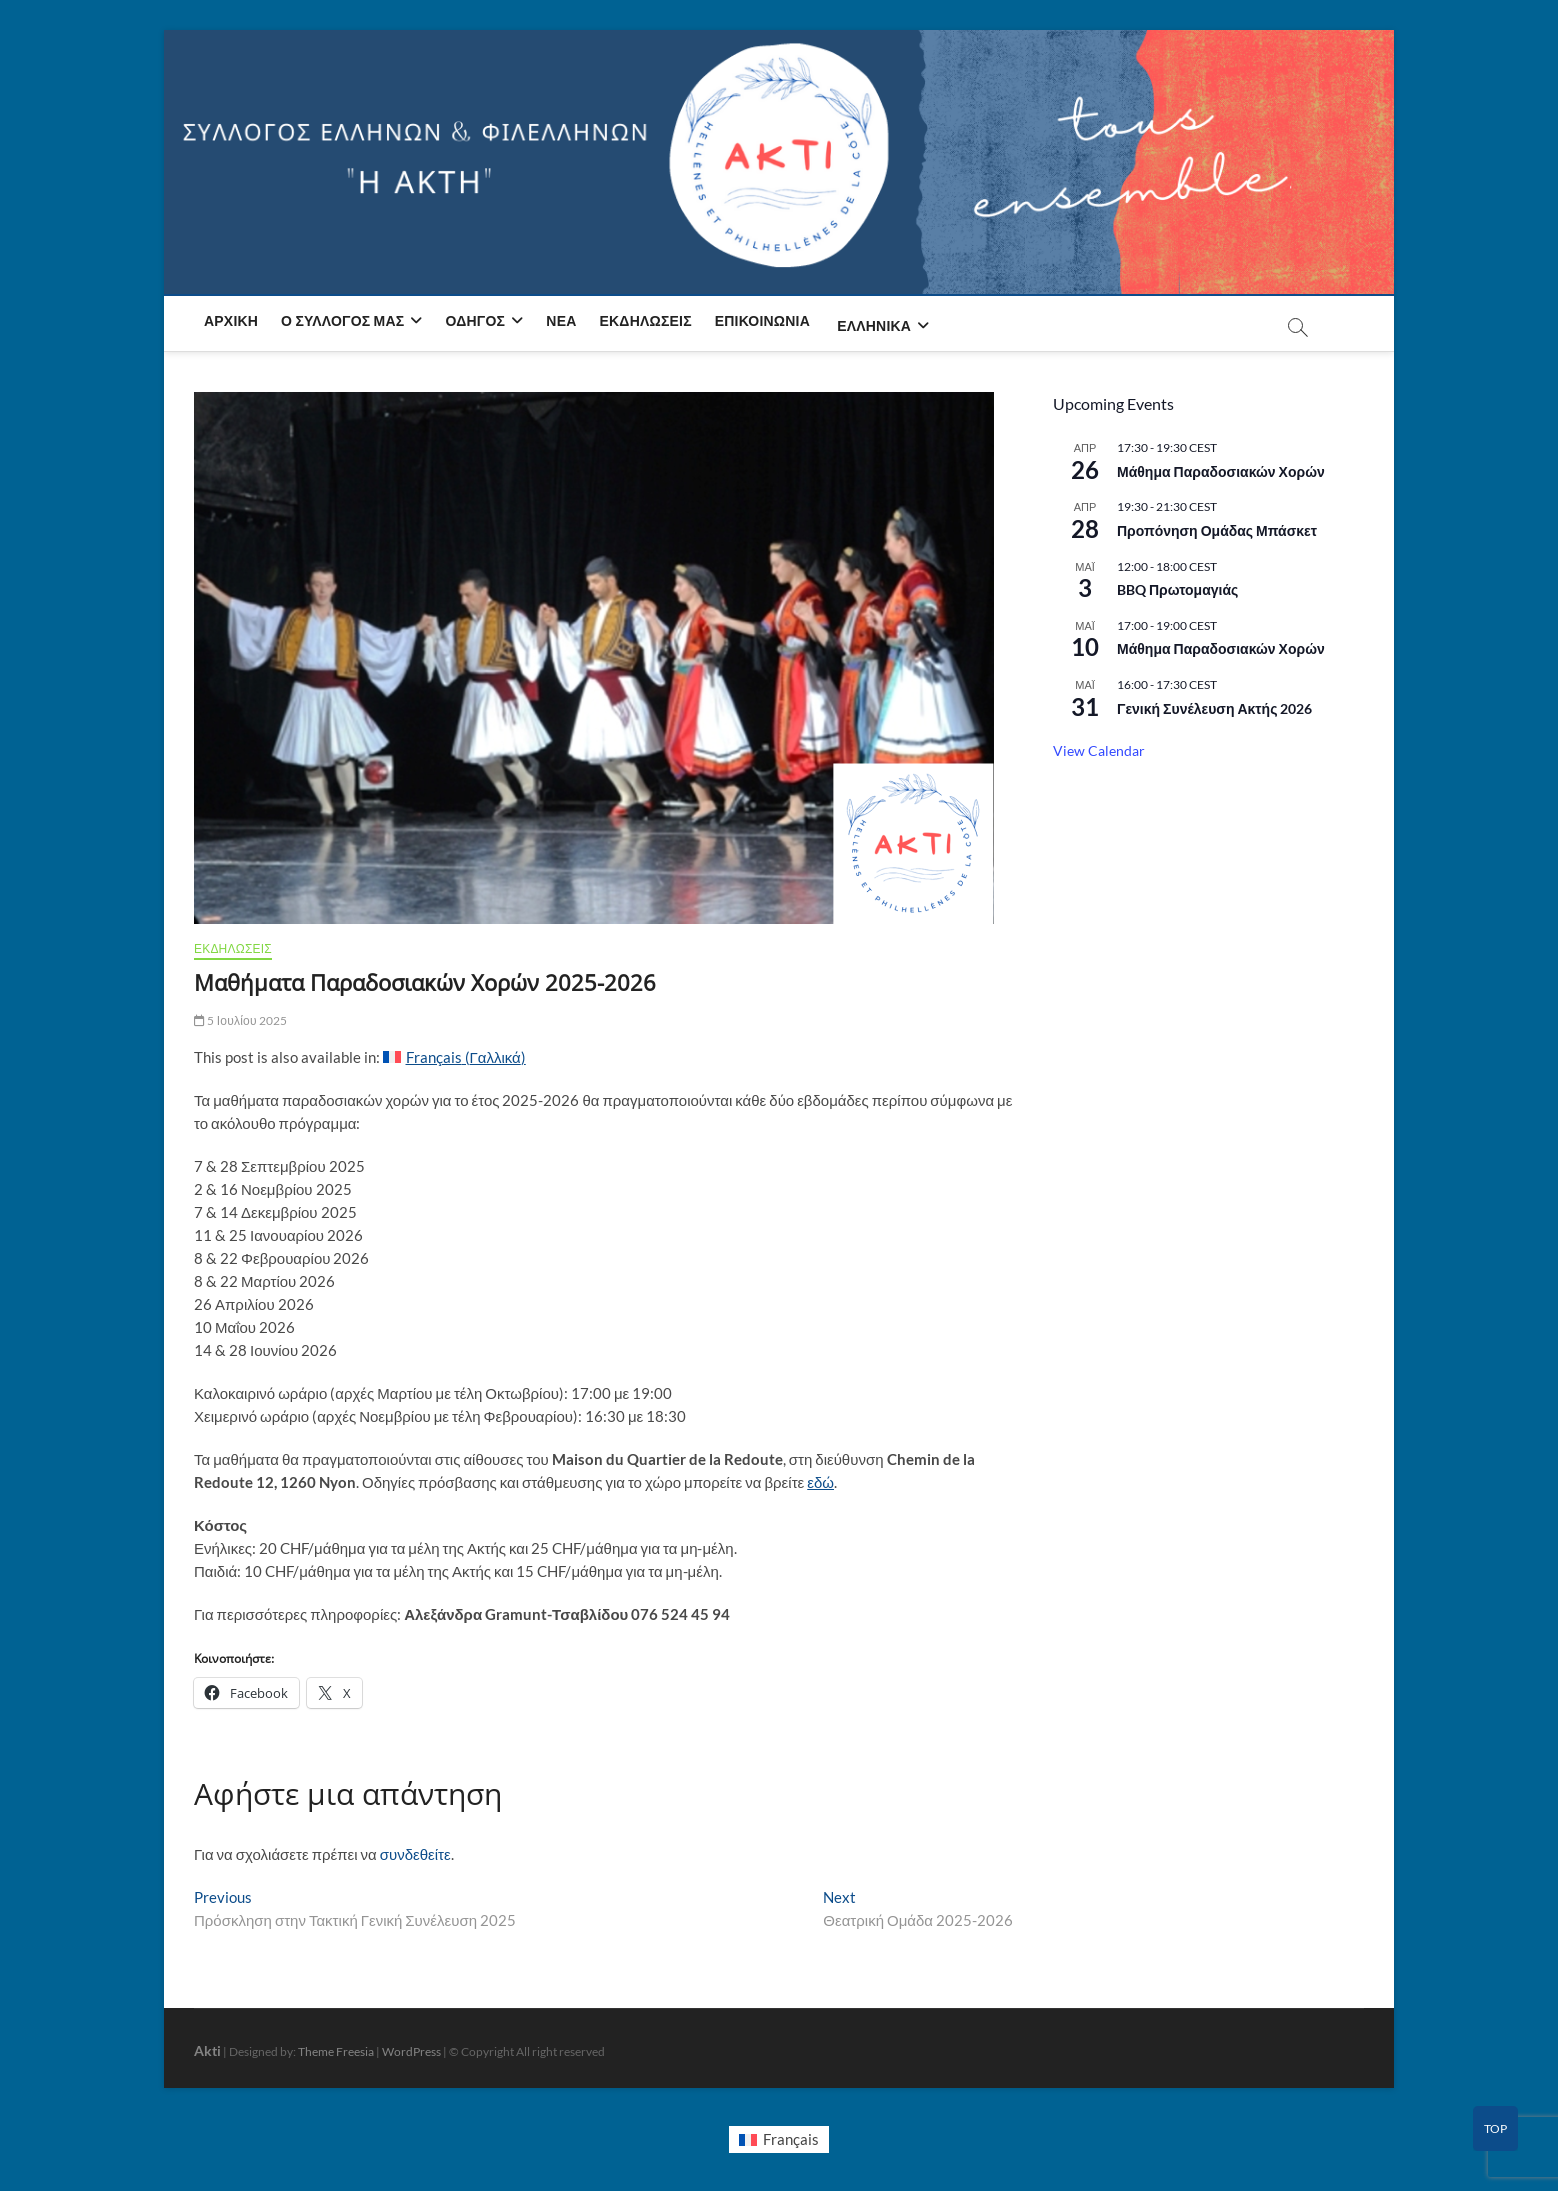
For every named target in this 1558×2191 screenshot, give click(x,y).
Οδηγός (476, 320)
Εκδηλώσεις (646, 320)
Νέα (561, 320)
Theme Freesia (336, 2051)
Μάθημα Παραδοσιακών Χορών (1221, 471)
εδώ (820, 1482)
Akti (207, 2050)
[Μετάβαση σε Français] (779, 2140)
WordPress (411, 2051)
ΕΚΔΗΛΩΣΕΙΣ (233, 948)
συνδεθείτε (415, 1854)
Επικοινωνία (762, 320)
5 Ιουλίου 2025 (241, 1020)
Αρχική (231, 320)
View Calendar (1099, 750)
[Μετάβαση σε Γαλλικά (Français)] (454, 1057)
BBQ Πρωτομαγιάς (1177, 589)
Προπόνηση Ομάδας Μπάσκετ (1217, 530)
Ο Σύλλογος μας (342, 320)
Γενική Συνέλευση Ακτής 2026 (1214, 708)
